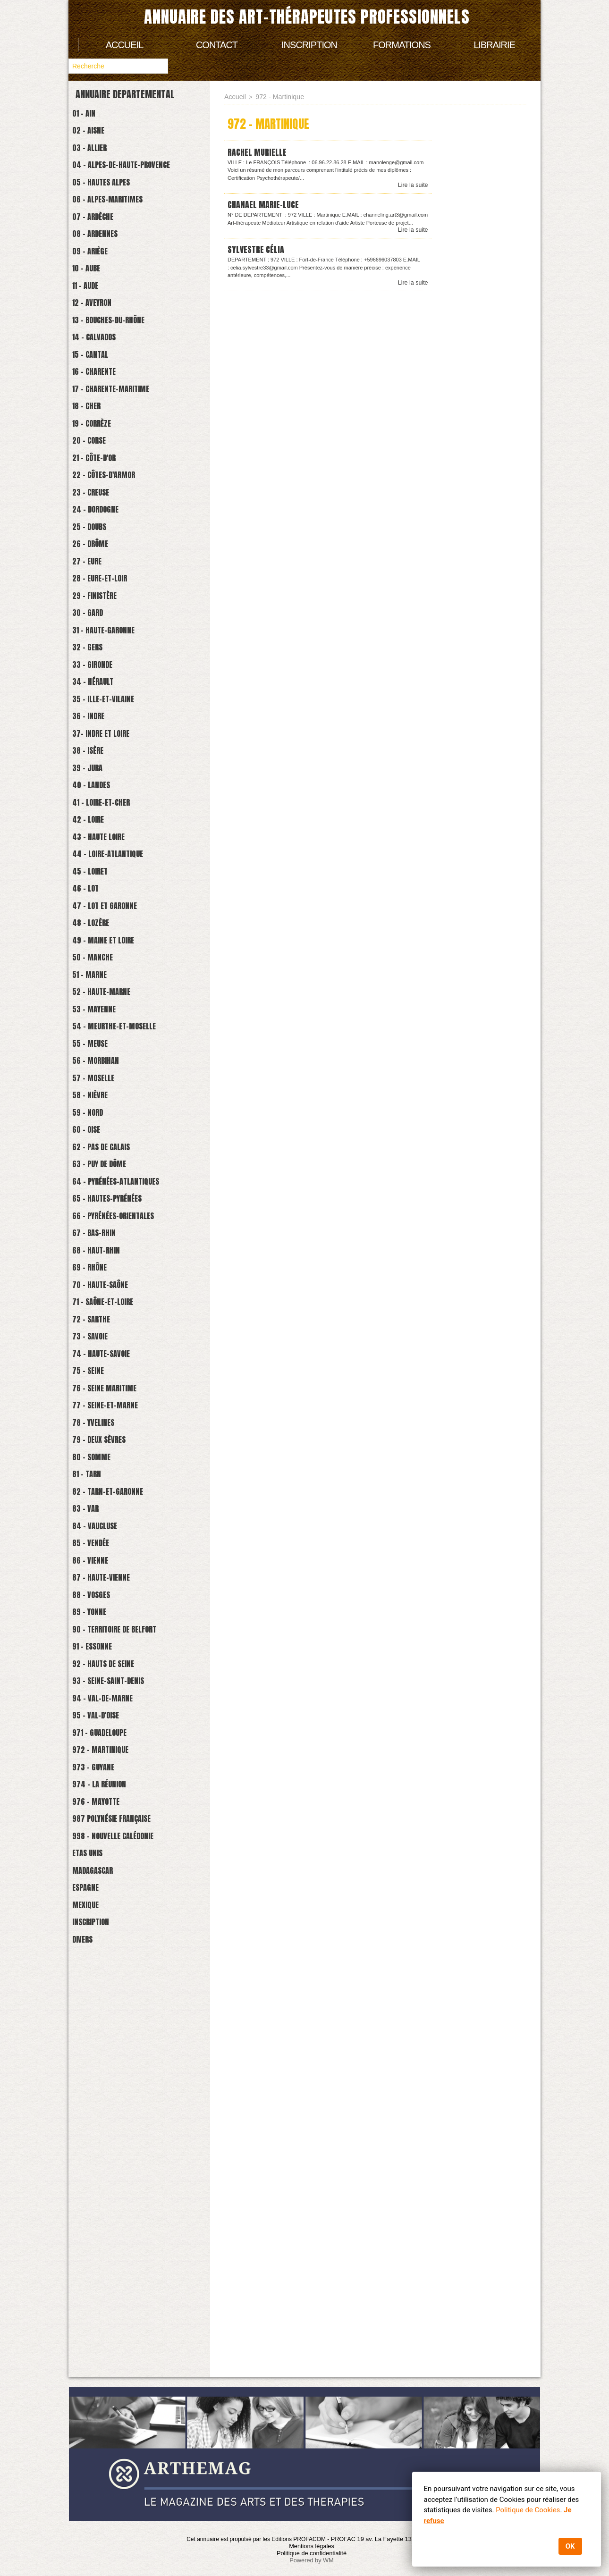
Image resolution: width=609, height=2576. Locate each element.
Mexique (92, 2324)
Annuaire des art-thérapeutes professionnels (307, 16)
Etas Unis (94, 2260)
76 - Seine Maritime (115, 1687)
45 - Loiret (97, 1050)
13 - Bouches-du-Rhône (120, 370)
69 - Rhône (96, 1538)
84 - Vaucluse (103, 1857)
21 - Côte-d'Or (103, 540)
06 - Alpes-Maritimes (119, 221)
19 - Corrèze (100, 497)
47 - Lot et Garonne (115, 1092)
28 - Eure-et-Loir (110, 689)
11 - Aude (92, 327)
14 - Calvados (102, 391)
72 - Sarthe (99, 1602)
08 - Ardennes (103, 264)
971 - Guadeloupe (109, 2112)
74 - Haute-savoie (111, 1644)
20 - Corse (96, 519)
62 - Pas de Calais (111, 1389)
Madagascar (100, 2281)
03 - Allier (97, 158)
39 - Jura (94, 922)
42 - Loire (95, 986)
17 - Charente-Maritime (122, 455)
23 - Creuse (98, 582)
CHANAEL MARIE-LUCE (267, 205)
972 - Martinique (110, 2133)
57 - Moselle (101, 1304)
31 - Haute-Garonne (113, 752)
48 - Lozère (98, 1113)
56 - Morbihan (104, 1283)
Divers (88, 2366)
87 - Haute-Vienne (110, 1920)
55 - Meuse (97, 1262)
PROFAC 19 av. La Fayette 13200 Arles (383, 2538)
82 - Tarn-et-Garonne (118, 1814)
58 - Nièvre (97, 1326)
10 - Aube (93, 306)
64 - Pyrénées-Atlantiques (129, 1432)
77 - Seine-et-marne (115, 1708)
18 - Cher (93, 476)
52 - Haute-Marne (111, 1198)
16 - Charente (102, 434)
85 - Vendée (98, 1878)
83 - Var (92, 1835)
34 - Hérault (101, 816)
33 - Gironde (100, 795)
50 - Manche (100, 1156)
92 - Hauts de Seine (114, 2027)
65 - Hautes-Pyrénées (118, 1453)
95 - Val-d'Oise (104, 2090)
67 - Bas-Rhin (102, 1496)
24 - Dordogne (104, 604)
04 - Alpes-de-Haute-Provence (135, 179)
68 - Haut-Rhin (104, 1517)
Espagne (92, 2303)
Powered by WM (311, 2558)
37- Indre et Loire (111, 880)
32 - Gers (94, 773)
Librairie (494, 45)
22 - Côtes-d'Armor (114, 561)
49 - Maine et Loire (114, 1135)
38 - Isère (95, 901)
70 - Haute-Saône (110, 1559)
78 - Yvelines (101, 1729)
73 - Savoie (97, 1623)
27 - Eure (94, 667)
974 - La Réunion (108, 2175)
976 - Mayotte (105, 2196)
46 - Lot (92, 1071)
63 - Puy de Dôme (109, 1411)
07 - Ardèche (101, 243)
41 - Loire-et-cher (111, 965)
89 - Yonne (96, 1963)
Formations (402, 45)
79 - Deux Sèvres (109, 1750)
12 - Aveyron (100, 349)
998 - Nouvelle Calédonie (126, 2239)
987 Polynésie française (124, 2218)
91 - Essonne (100, 2005)
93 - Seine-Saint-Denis (119, 2048)
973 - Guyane (101, 2154)
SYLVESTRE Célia (259, 251)
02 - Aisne (95, 136)
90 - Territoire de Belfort (128, 1984)
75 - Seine (95, 1665)
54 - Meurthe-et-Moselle (127, 1241)
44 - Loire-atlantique (119, 1028)
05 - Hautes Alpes (111, 200)
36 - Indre (95, 858)
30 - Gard (94, 731)
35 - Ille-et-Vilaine (114, 837)
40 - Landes (99, 943)
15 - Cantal (98, 412)
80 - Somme (99, 1772)
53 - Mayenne (102, 1219)
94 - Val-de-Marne (112, 2069)
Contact (216, 45)
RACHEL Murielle (260, 152)
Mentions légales (311, 2545)
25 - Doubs (97, 625)
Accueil (125, 45)
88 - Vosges (98, 1942)
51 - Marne (97, 1177)
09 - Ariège (97, 285)
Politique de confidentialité (311, 2552)
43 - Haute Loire (108, 1007)
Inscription (309, 45)
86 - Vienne (97, 1899)
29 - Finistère (103, 710)
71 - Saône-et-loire (113, 1581)
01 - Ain (90, 115)
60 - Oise (93, 1368)
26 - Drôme (97, 646)
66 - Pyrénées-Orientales (126, 1474)
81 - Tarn (93, 1793)
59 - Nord (94, 1347)
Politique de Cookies (527, 2510)
